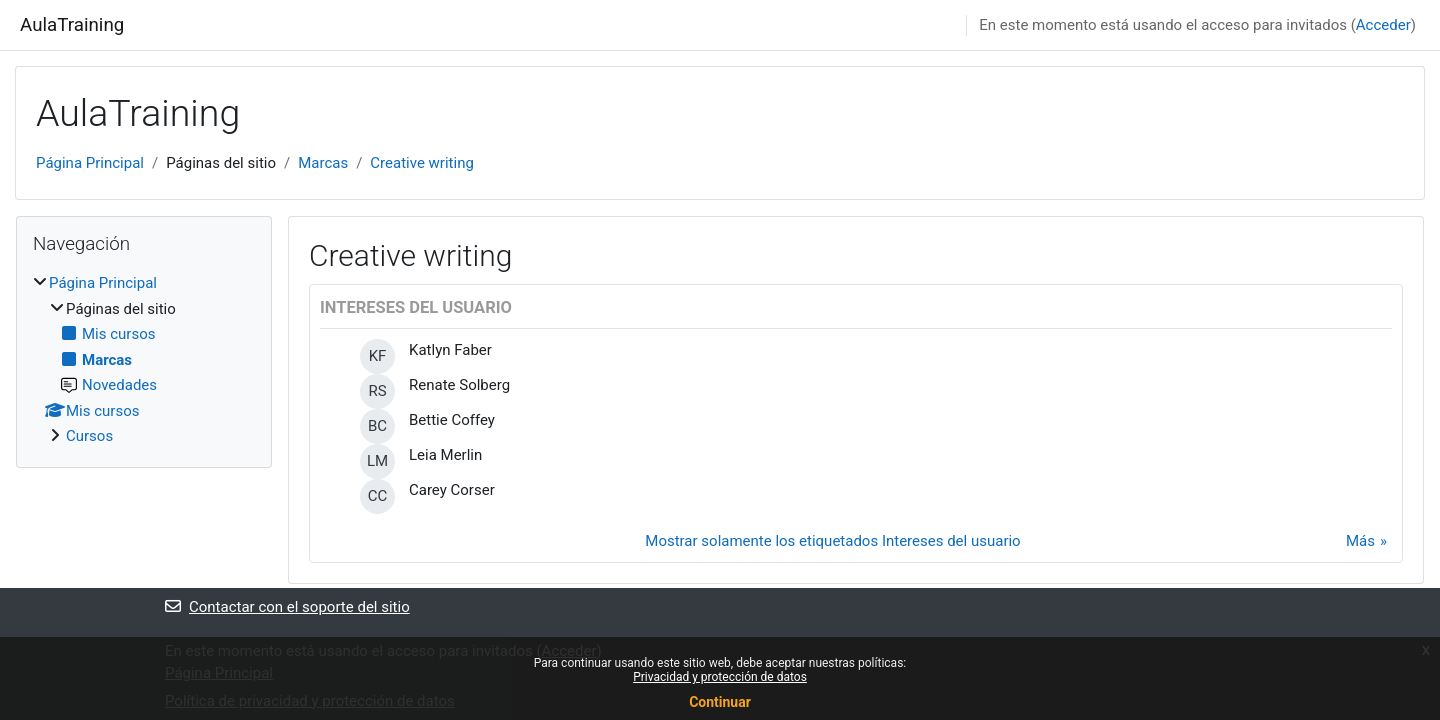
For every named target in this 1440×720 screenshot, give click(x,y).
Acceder (1383, 25)
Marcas (323, 163)
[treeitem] (144, 360)
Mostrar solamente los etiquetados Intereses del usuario (832, 541)
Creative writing (421, 163)
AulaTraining (72, 25)
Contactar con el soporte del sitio (287, 607)
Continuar (720, 702)
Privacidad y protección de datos (720, 677)
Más (1360, 541)
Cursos (89, 436)
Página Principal (90, 163)
